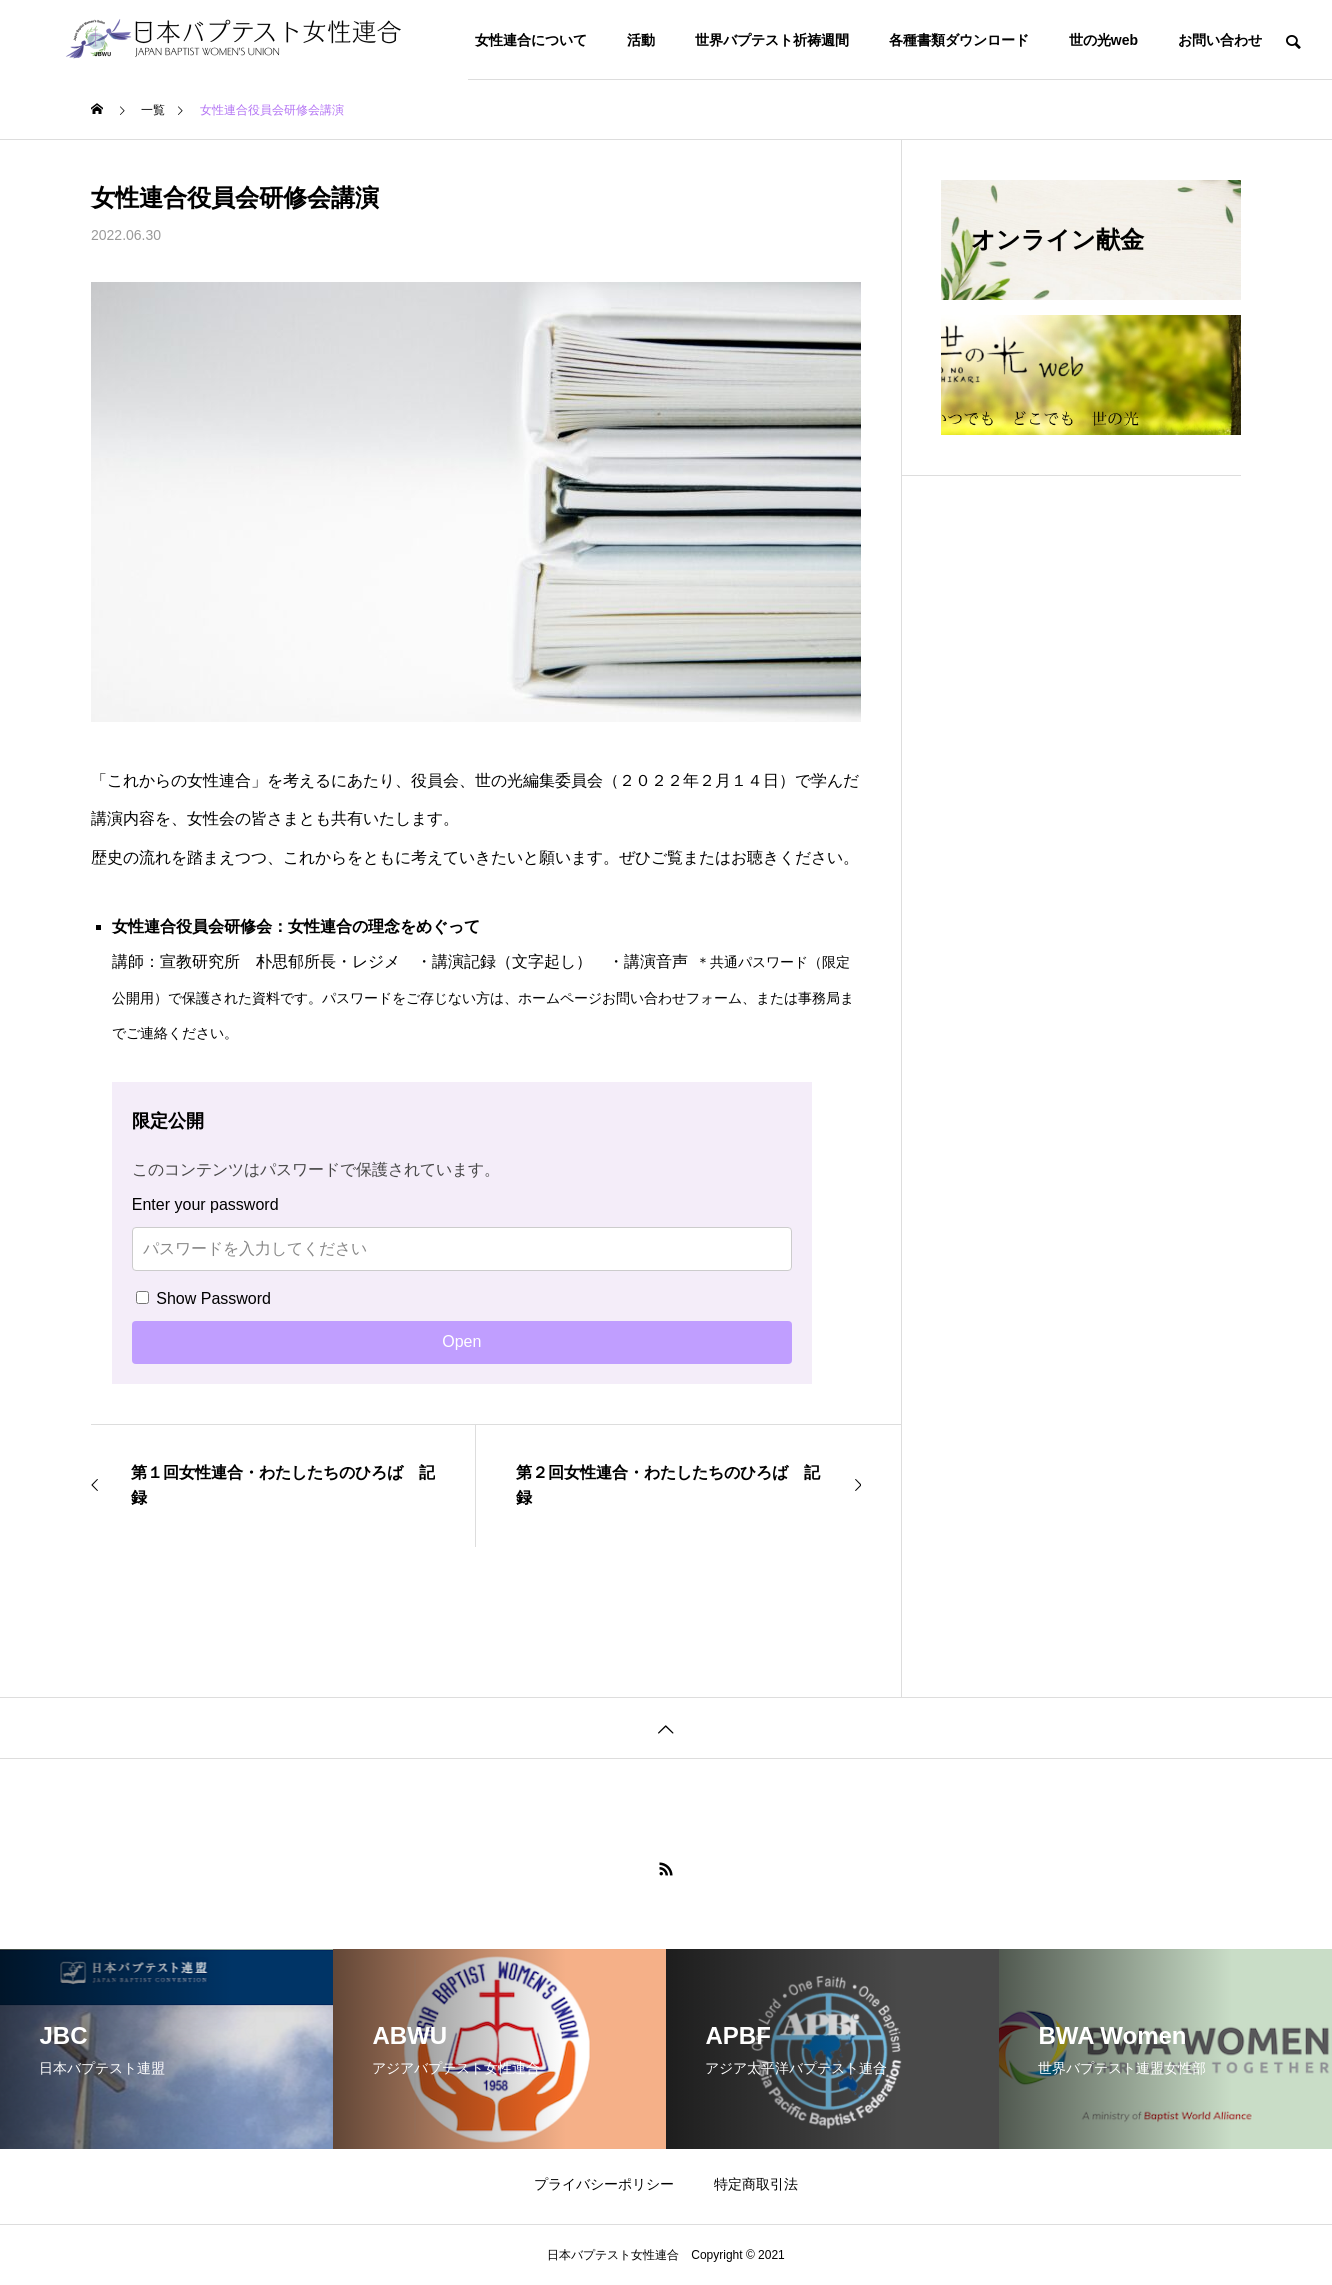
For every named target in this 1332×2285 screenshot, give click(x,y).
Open (461, 1341)
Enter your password (205, 1204)
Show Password (203, 1298)
